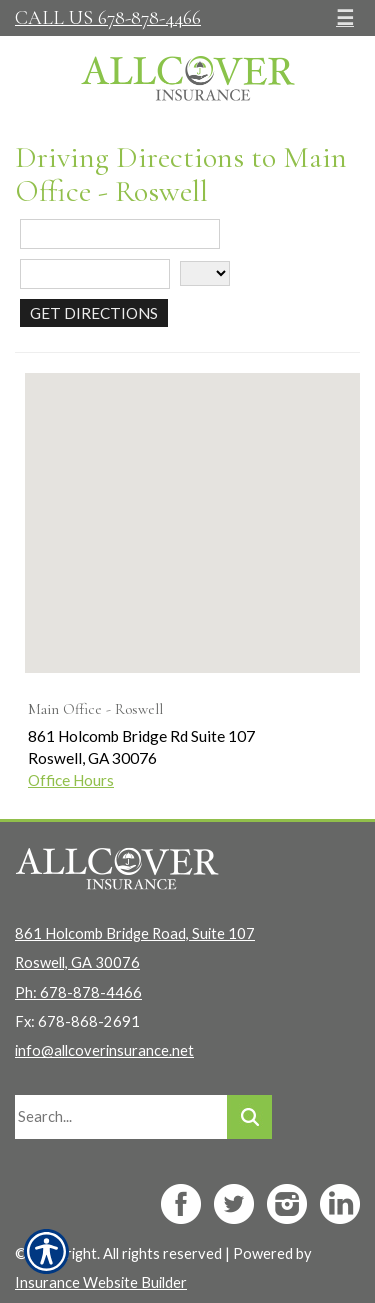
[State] (205, 273)
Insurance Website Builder (101, 1282)
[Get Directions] (94, 313)
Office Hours (71, 780)
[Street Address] (120, 234)
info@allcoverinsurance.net (104, 1050)
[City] (95, 274)
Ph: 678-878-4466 (78, 992)
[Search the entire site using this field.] (121, 1117)
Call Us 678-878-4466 (108, 18)
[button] (193, 504)
